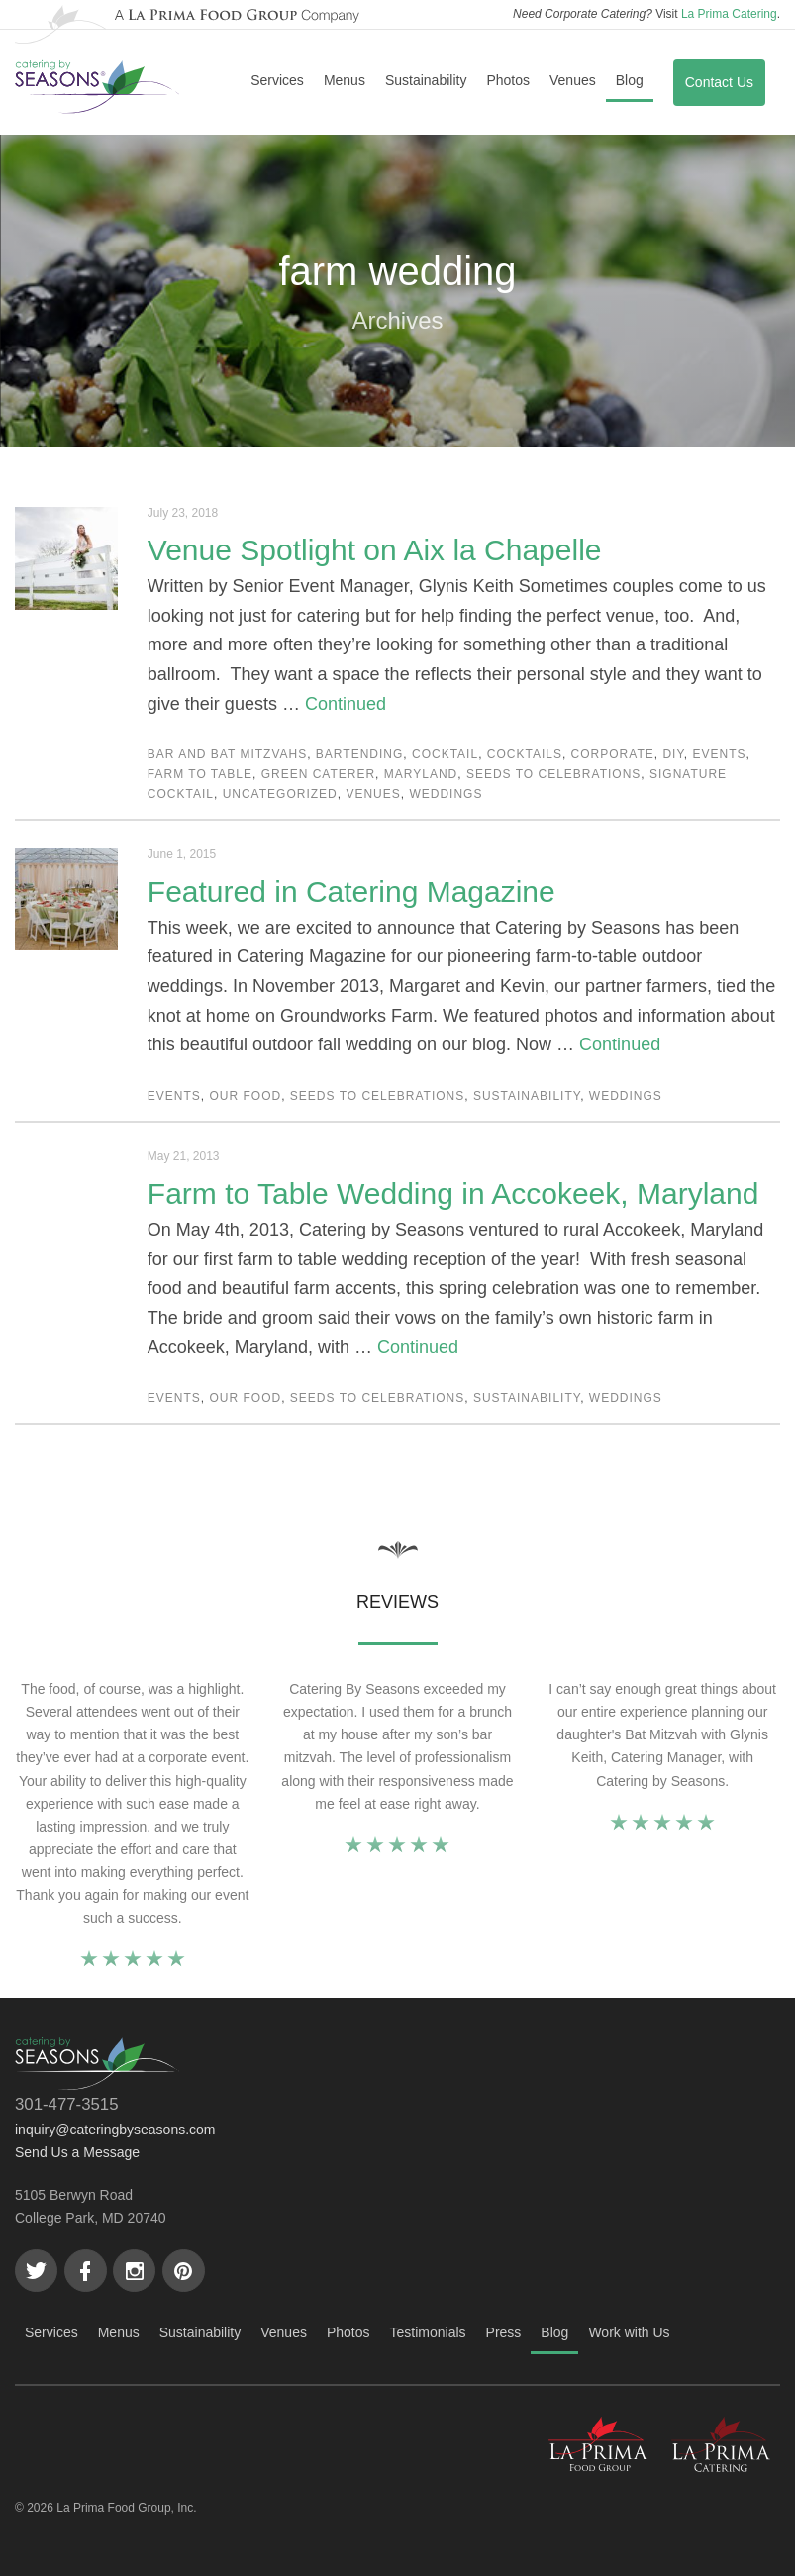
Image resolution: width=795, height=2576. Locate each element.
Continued (345, 704)
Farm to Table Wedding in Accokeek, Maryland (453, 1193)
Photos (508, 80)
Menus (344, 80)
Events (719, 754)
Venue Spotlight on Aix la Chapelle (375, 550)
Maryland (420, 774)
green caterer (318, 774)
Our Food (246, 1096)
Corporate (612, 754)
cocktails (524, 754)
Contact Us (719, 82)
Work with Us (628, 2332)
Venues (572, 80)
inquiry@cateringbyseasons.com (115, 2129)
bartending (359, 754)
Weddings (445, 794)
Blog (630, 80)
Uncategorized (280, 794)
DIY (672, 754)
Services (277, 80)
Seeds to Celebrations (553, 774)
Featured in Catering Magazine (351, 891)
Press (504, 2332)
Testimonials (428, 2332)
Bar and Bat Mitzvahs (227, 754)
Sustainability (426, 80)
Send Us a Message (77, 2152)
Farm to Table (200, 774)
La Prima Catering (729, 14)
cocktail (445, 754)
